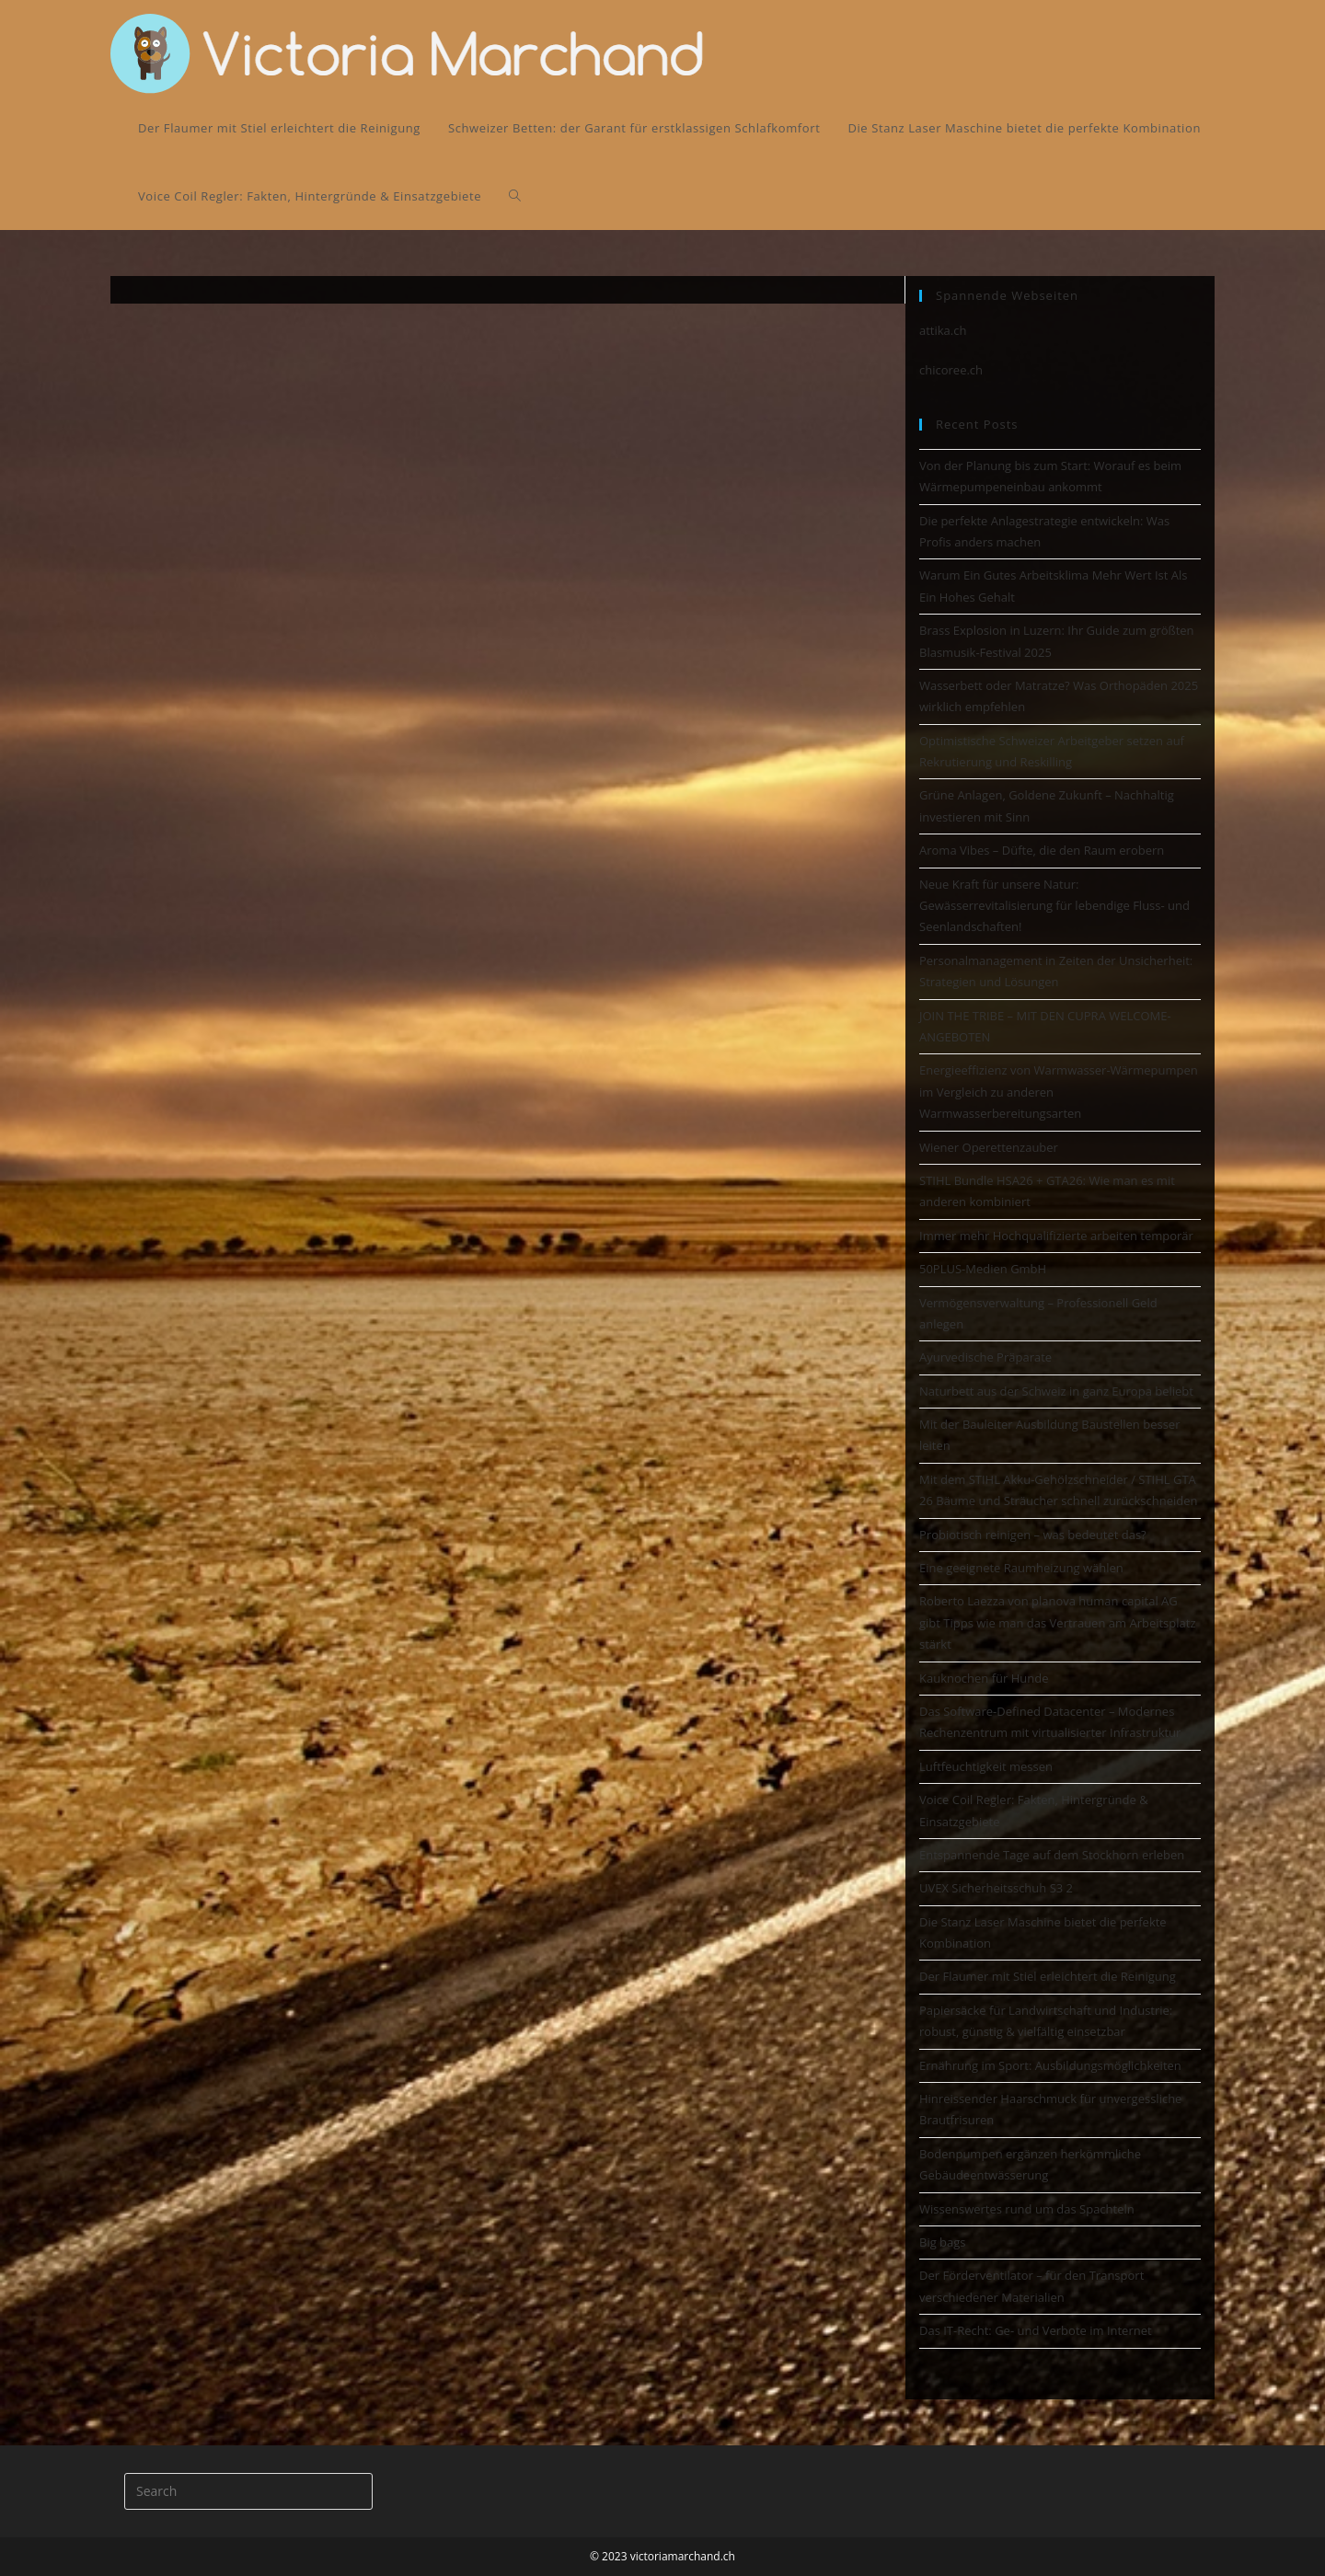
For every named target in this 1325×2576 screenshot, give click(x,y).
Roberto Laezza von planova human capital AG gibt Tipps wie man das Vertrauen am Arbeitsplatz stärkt (1057, 1622)
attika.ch (942, 330)
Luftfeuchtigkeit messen (986, 1766)
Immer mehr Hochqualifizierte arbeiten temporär (1056, 1235)
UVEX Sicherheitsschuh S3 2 (996, 1888)
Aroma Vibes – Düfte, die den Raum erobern (1041, 850)
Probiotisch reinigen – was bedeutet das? (1032, 1534)
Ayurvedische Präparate (985, 1357)
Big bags (942, 2242)
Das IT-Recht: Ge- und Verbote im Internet (1035, 2330)
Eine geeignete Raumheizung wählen (1021, 1567)
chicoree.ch (951, 370)
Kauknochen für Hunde (983, 1678)
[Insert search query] (248, 2491)
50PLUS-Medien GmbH (982, 1268)
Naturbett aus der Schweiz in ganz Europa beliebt (1056, 1391)
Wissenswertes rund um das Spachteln (1027, 2209)
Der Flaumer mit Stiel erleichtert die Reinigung (1047, 1976)
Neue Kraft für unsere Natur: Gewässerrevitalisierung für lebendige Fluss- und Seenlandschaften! (1054, 906)
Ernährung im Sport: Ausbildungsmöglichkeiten (1050, 2065)
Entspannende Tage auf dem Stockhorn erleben (1051, 1854)
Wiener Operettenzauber (988, 1147)
